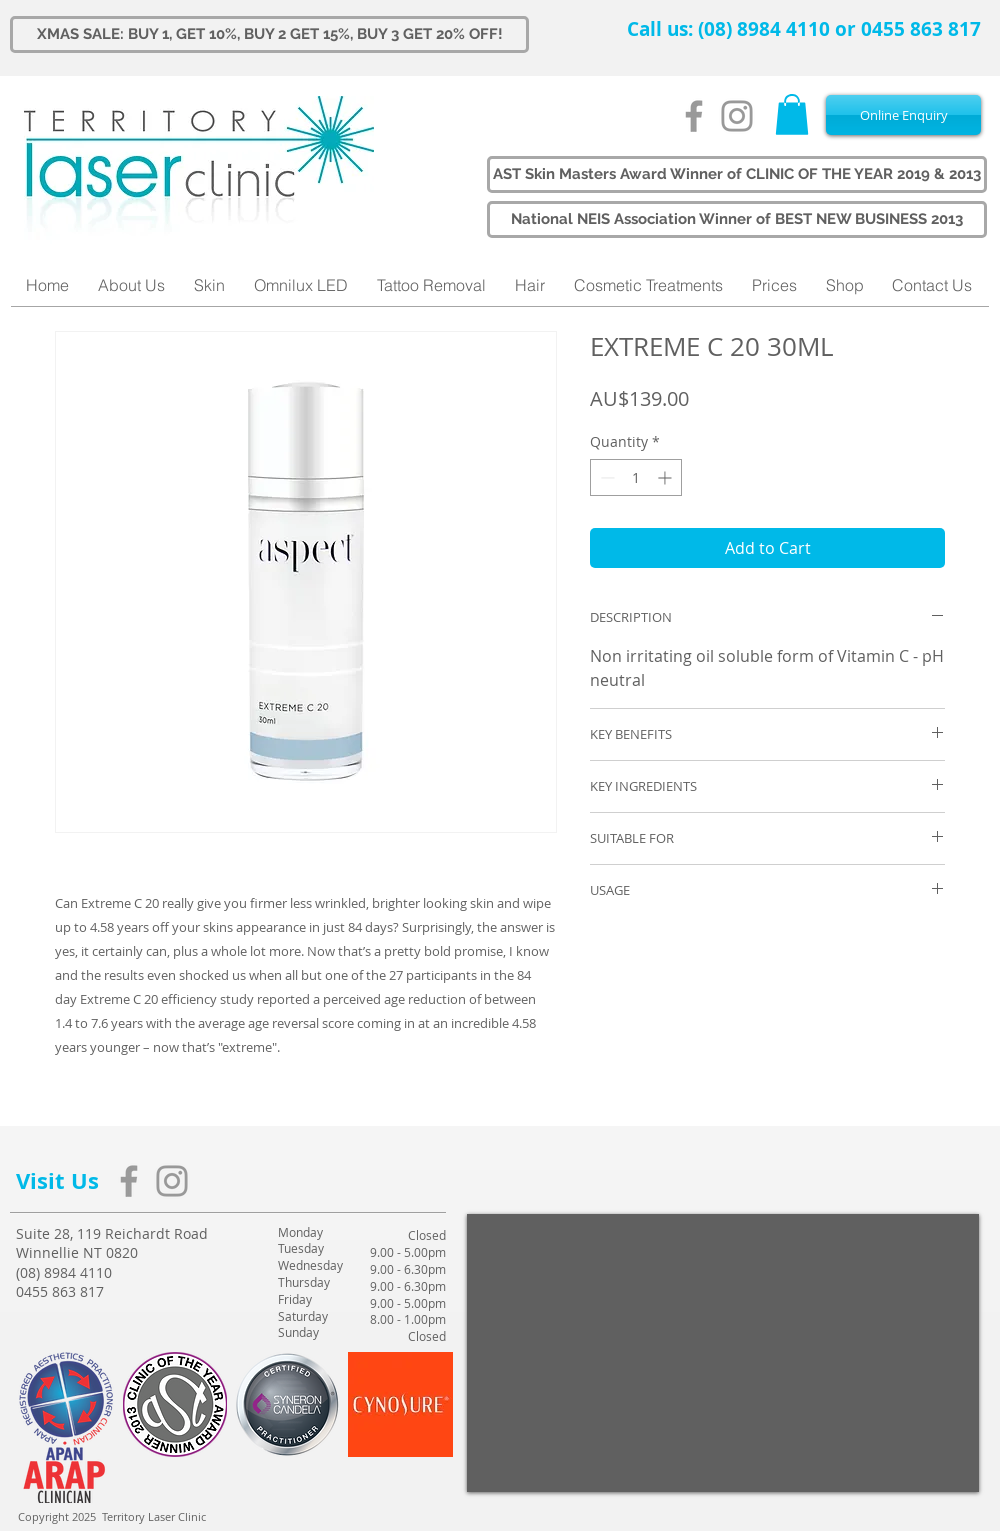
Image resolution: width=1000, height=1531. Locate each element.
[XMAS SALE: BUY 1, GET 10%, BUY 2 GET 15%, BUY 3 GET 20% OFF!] (269, 34)
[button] (792, 114)
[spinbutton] (636, 477)
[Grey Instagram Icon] (737, 116)
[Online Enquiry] (903, 115)
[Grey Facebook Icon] (694, 116)
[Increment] (666, 477)
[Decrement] (605, 477)
